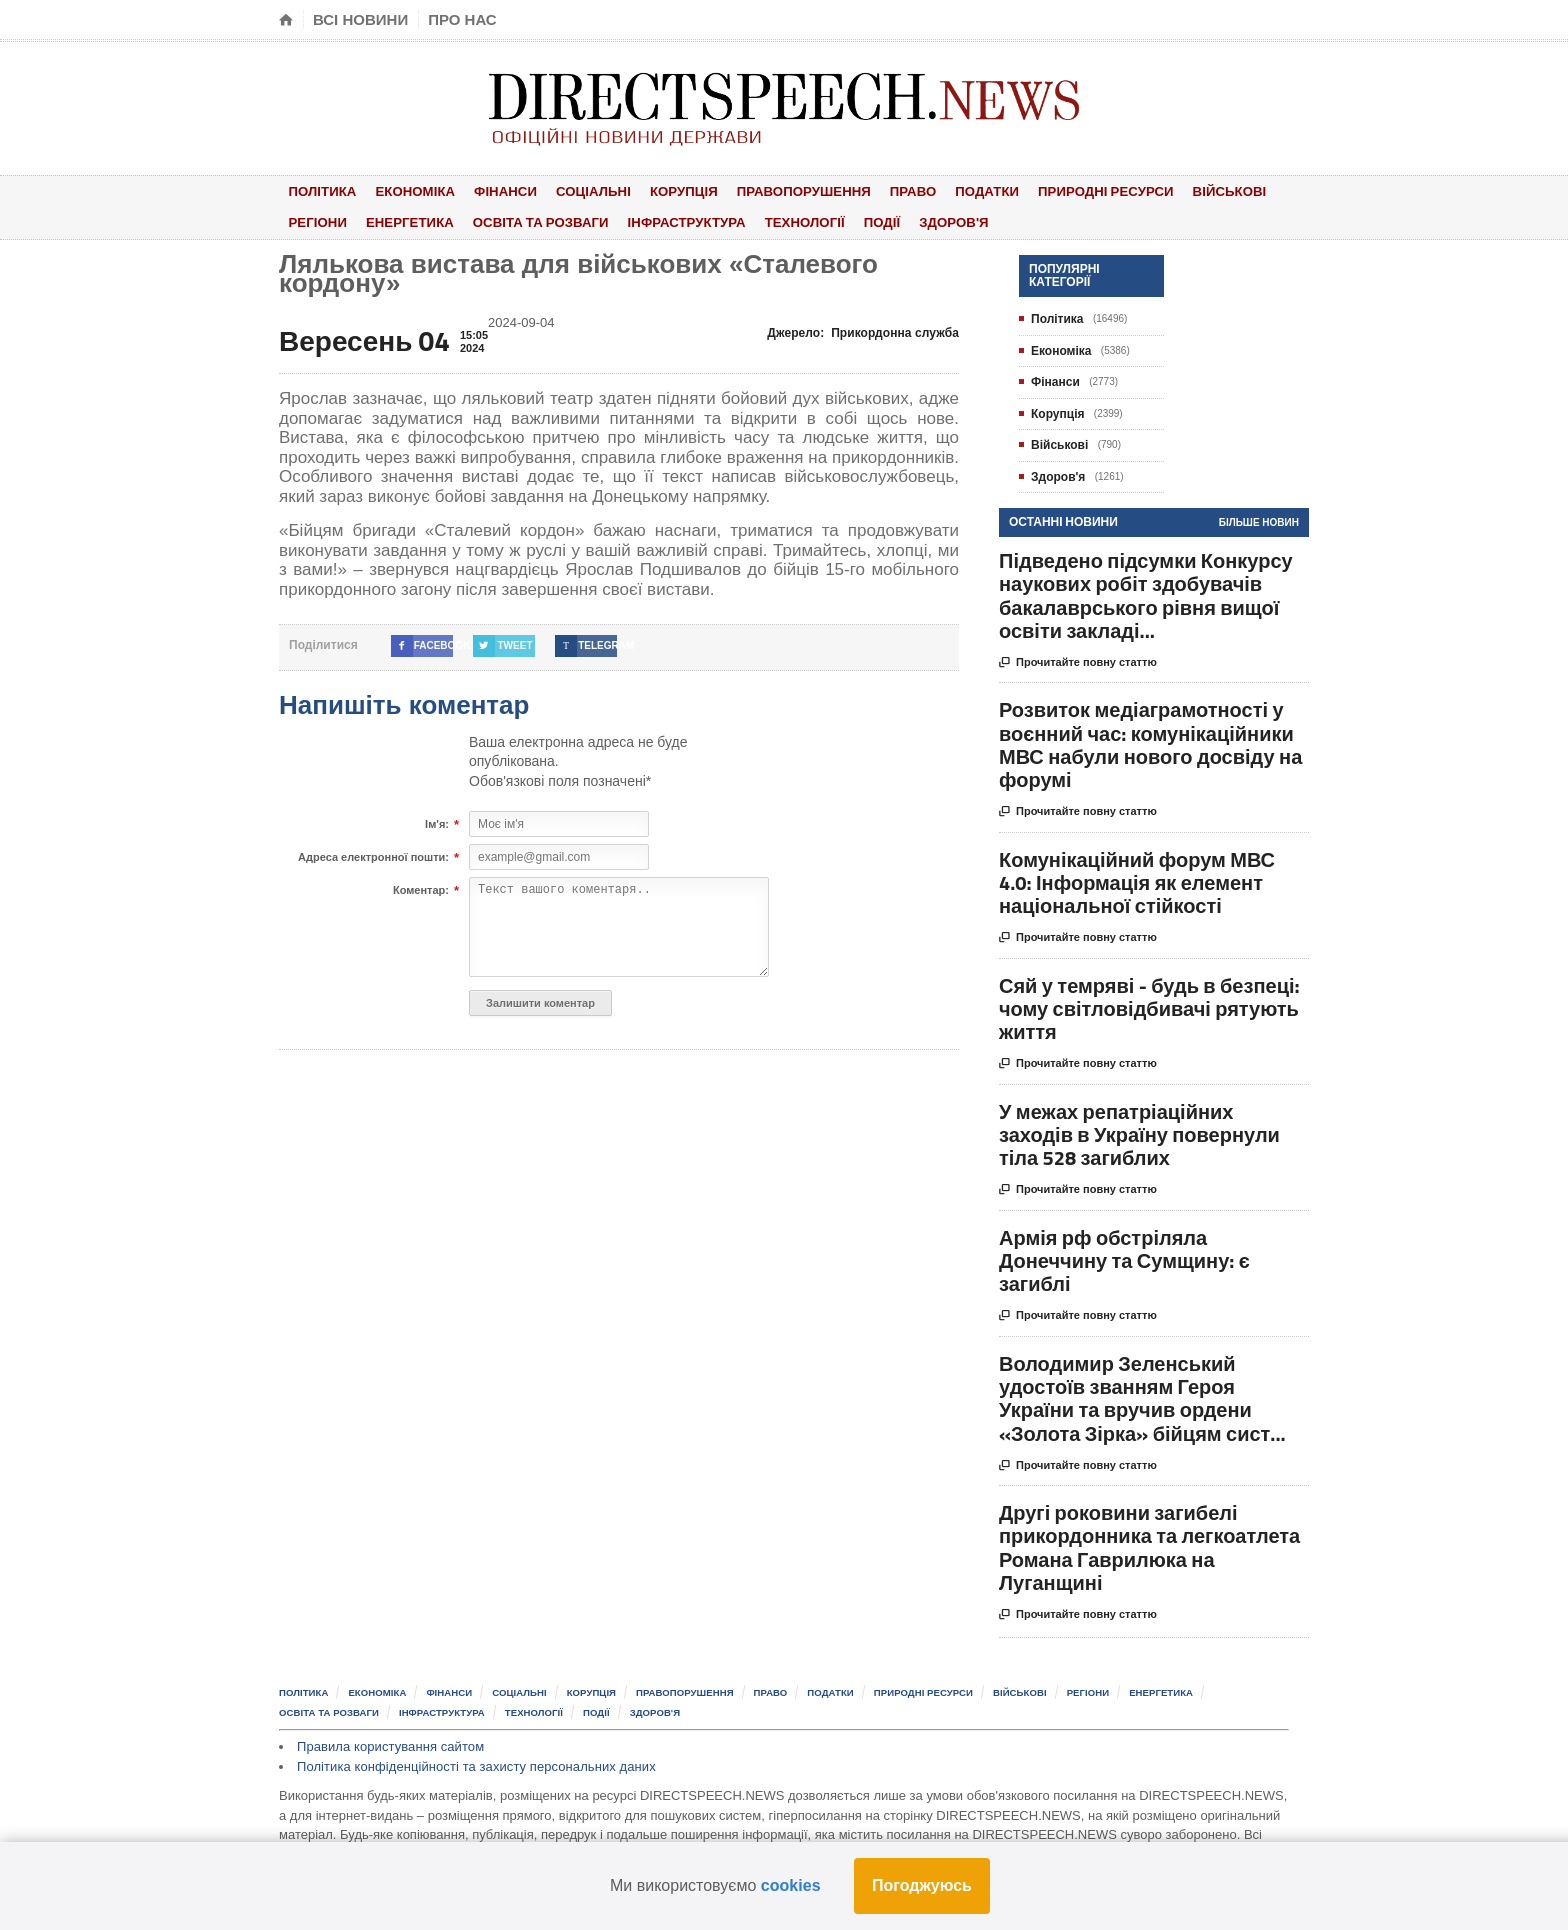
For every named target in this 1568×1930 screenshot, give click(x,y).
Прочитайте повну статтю (1078, 660)
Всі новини (360, 19)
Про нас (462, 19)
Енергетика (402, 220)
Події (859, 220)
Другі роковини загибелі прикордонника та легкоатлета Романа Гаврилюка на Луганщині (1149, 1544)
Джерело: (864, 330)
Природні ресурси (1065, 190)
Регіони (315, 220)
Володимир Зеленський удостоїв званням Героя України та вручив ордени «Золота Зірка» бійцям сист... (1142, 1395)
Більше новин (1259, 519)
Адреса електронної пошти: (373, 855)
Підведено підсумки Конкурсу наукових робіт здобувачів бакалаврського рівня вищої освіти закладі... (1146, 592)
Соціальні (575, 190)
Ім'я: (437, 822)
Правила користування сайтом (389, 1743)
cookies (791, 1885)
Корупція (661, 190)
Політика (320, 190)
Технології (788, 220)
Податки (950, 190)
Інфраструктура (673, 220)
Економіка (408, 190)
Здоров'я (924, 220)
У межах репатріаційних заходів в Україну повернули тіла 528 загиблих (1139, 1131)
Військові (1186, 190)
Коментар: (421, 888)
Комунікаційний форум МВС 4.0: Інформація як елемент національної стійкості (1137, 879)
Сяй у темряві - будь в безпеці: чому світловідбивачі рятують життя (1149, 1005)
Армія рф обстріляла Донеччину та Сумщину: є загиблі (1124, 1257)
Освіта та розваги (529, 220)
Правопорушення (776, 190)
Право (882, 190)
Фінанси (493, 190)
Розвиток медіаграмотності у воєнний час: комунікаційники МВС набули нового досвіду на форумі (1150, 741)
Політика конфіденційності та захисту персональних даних (474, 1763)
